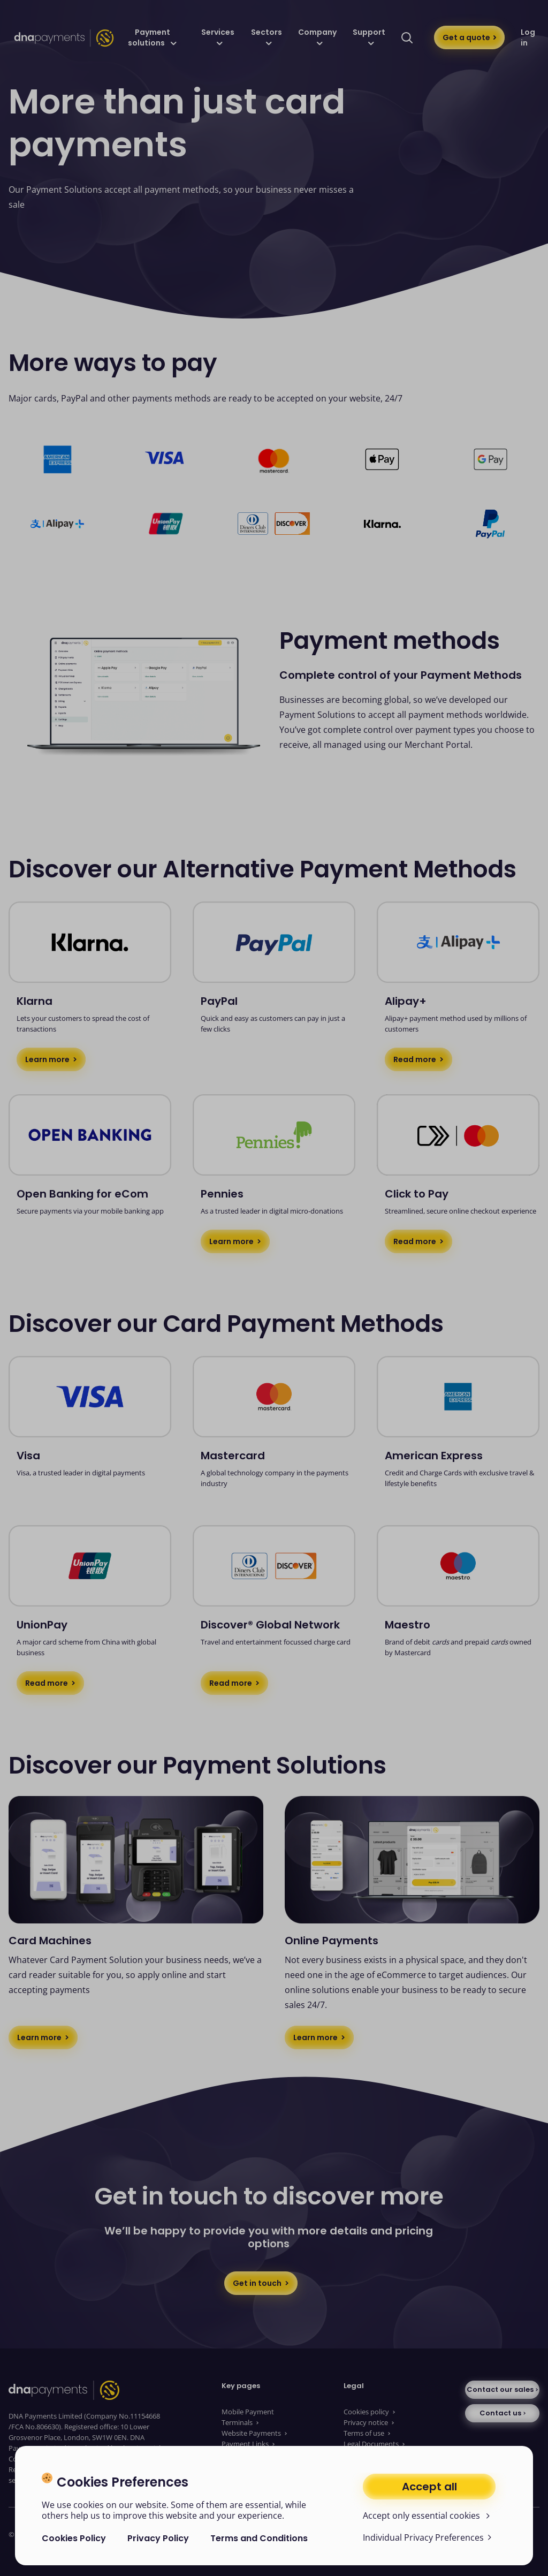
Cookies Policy (74, 2538)
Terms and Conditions (259, 2538)
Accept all (429, 2486)
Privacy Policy (158, 2538)
